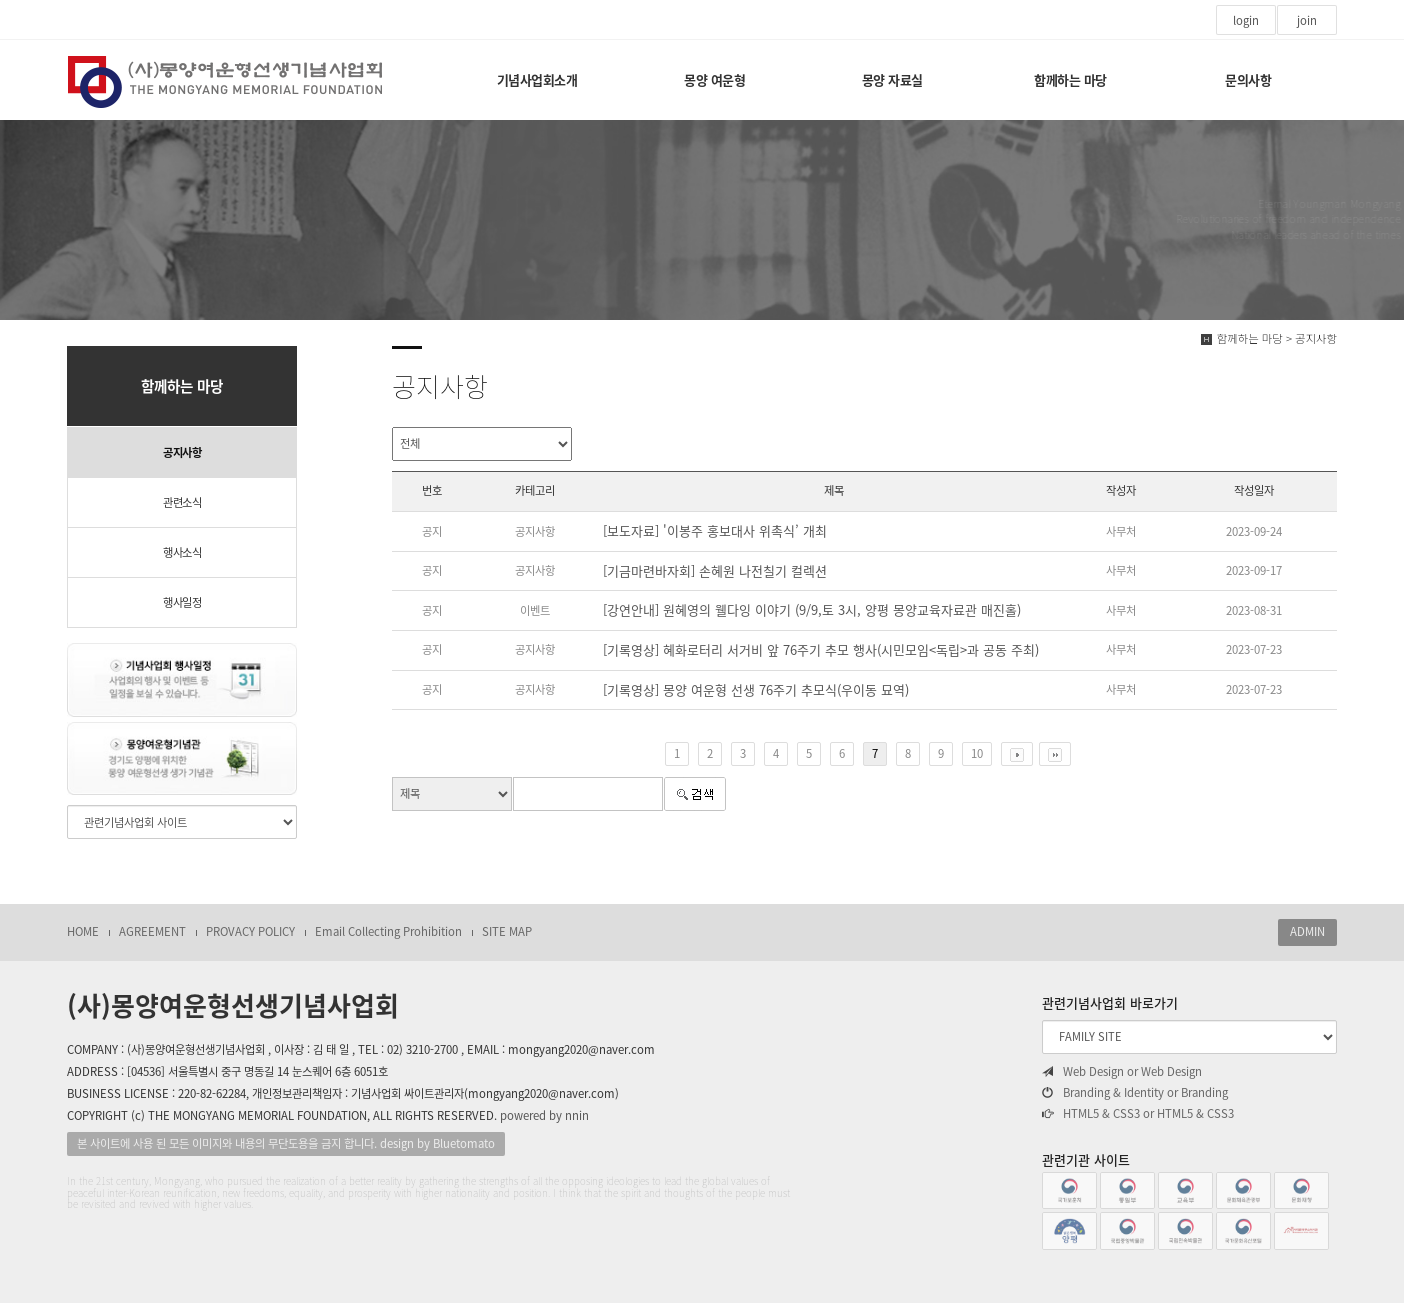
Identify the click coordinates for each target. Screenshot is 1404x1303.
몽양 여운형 (714, 79)
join (1307, 20)
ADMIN (1307, 931)
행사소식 (182, 552)
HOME (83, 931)
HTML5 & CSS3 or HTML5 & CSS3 (1138, 1114)
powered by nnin (544, 1115)
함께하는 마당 (1070, 79)
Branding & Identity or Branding (1135, 1093)
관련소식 (182, 502)
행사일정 (182, 602)
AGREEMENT (152, 931)
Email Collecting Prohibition (388, 931)
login (1246, 20)
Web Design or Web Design (1122, 1072)
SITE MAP (507, 931)
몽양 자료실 (892, 79)
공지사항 (182, 452)
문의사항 (1248, 79)
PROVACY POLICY (250, 931)
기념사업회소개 (537, 79)
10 (977, 753)
